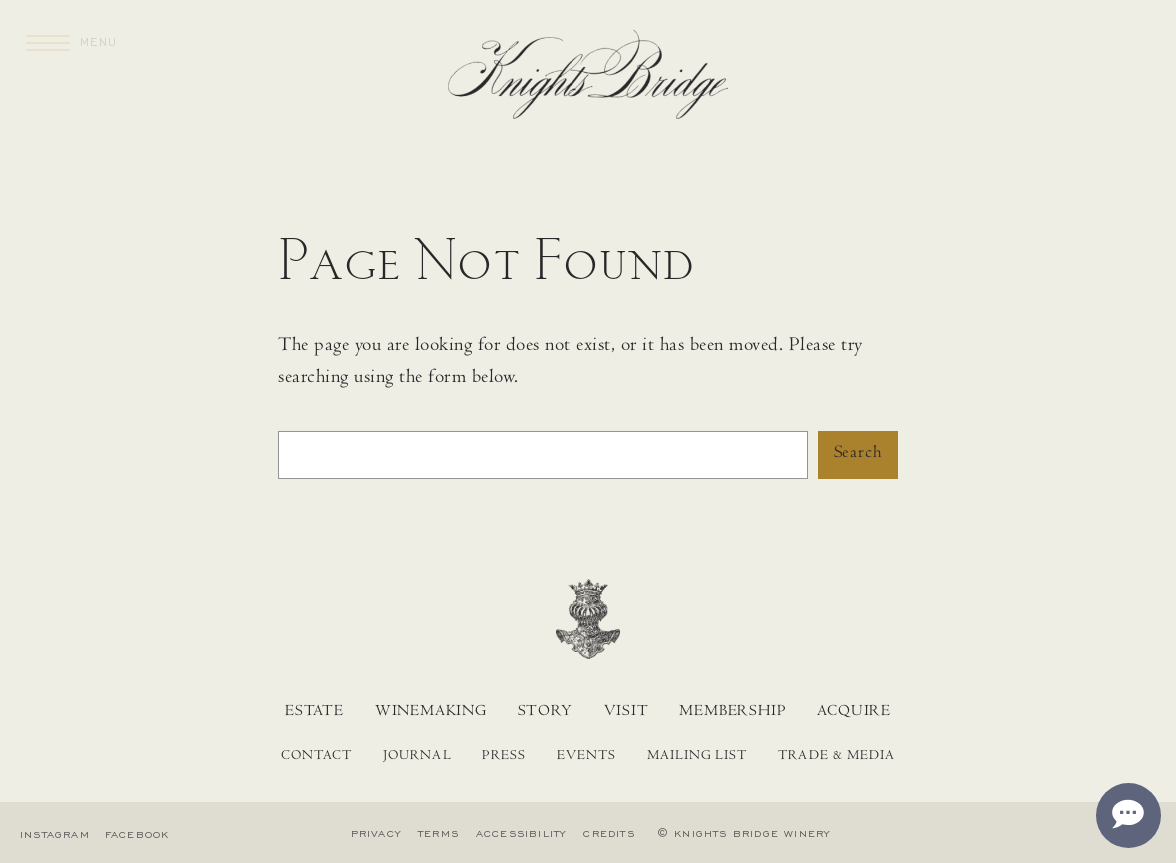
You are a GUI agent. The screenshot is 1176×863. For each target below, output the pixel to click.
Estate (314, 712)
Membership (732, 712)
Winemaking (431, 712)
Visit (626, 712)
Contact (316, 757)
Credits (608, 834)
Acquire (854, 712)
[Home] (588, 80)
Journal (417, 757)
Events (586, 757)
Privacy (376, 834)
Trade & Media (836, 757)
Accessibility (521, 834)
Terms (438, 834)
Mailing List (697, 757)
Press (503, 757)
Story (545, 712)
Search (858, 454)
